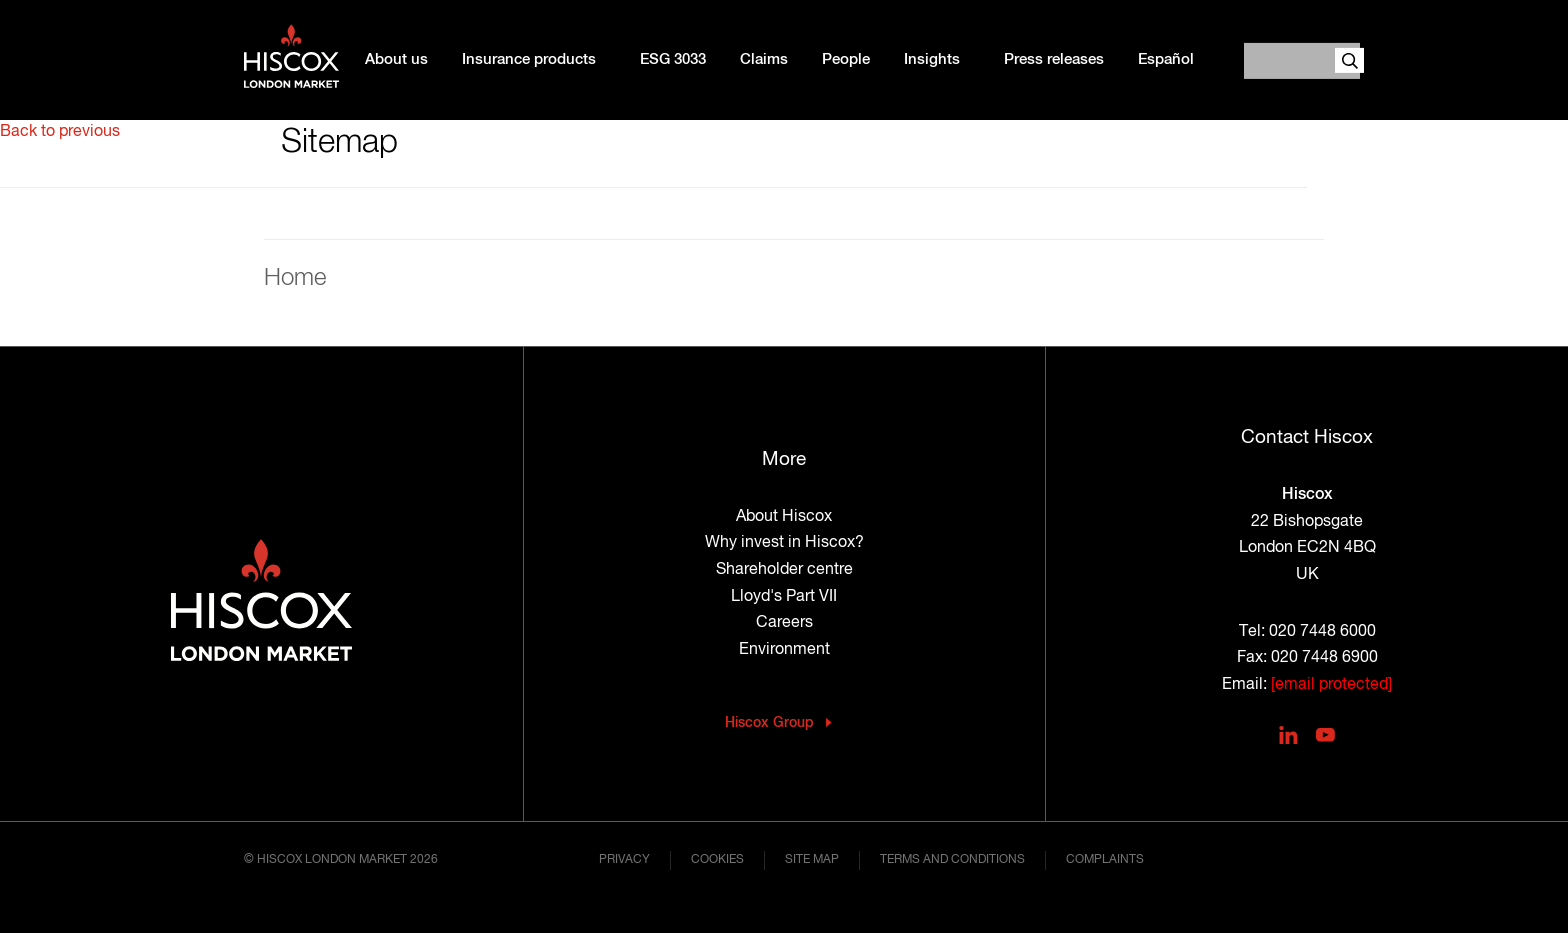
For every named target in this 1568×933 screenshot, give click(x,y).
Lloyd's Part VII (784, 597)
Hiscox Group (769, 723)
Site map (812, 860)
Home (295, 278)
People (846, 60)
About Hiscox (784, 517)
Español (1166, 60)
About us (396, 60)
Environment (784, 650)
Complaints (1105, 860)
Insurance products (529, 60)
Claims (764, 60)
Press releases (1054, 60)
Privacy (624, 860)
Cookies (717, 860)
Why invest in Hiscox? (784, 543)
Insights (932, 60)
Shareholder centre (784, 570)
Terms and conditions (952, 860)
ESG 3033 (673, 60)
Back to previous (60, 132)
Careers (784, 623)
